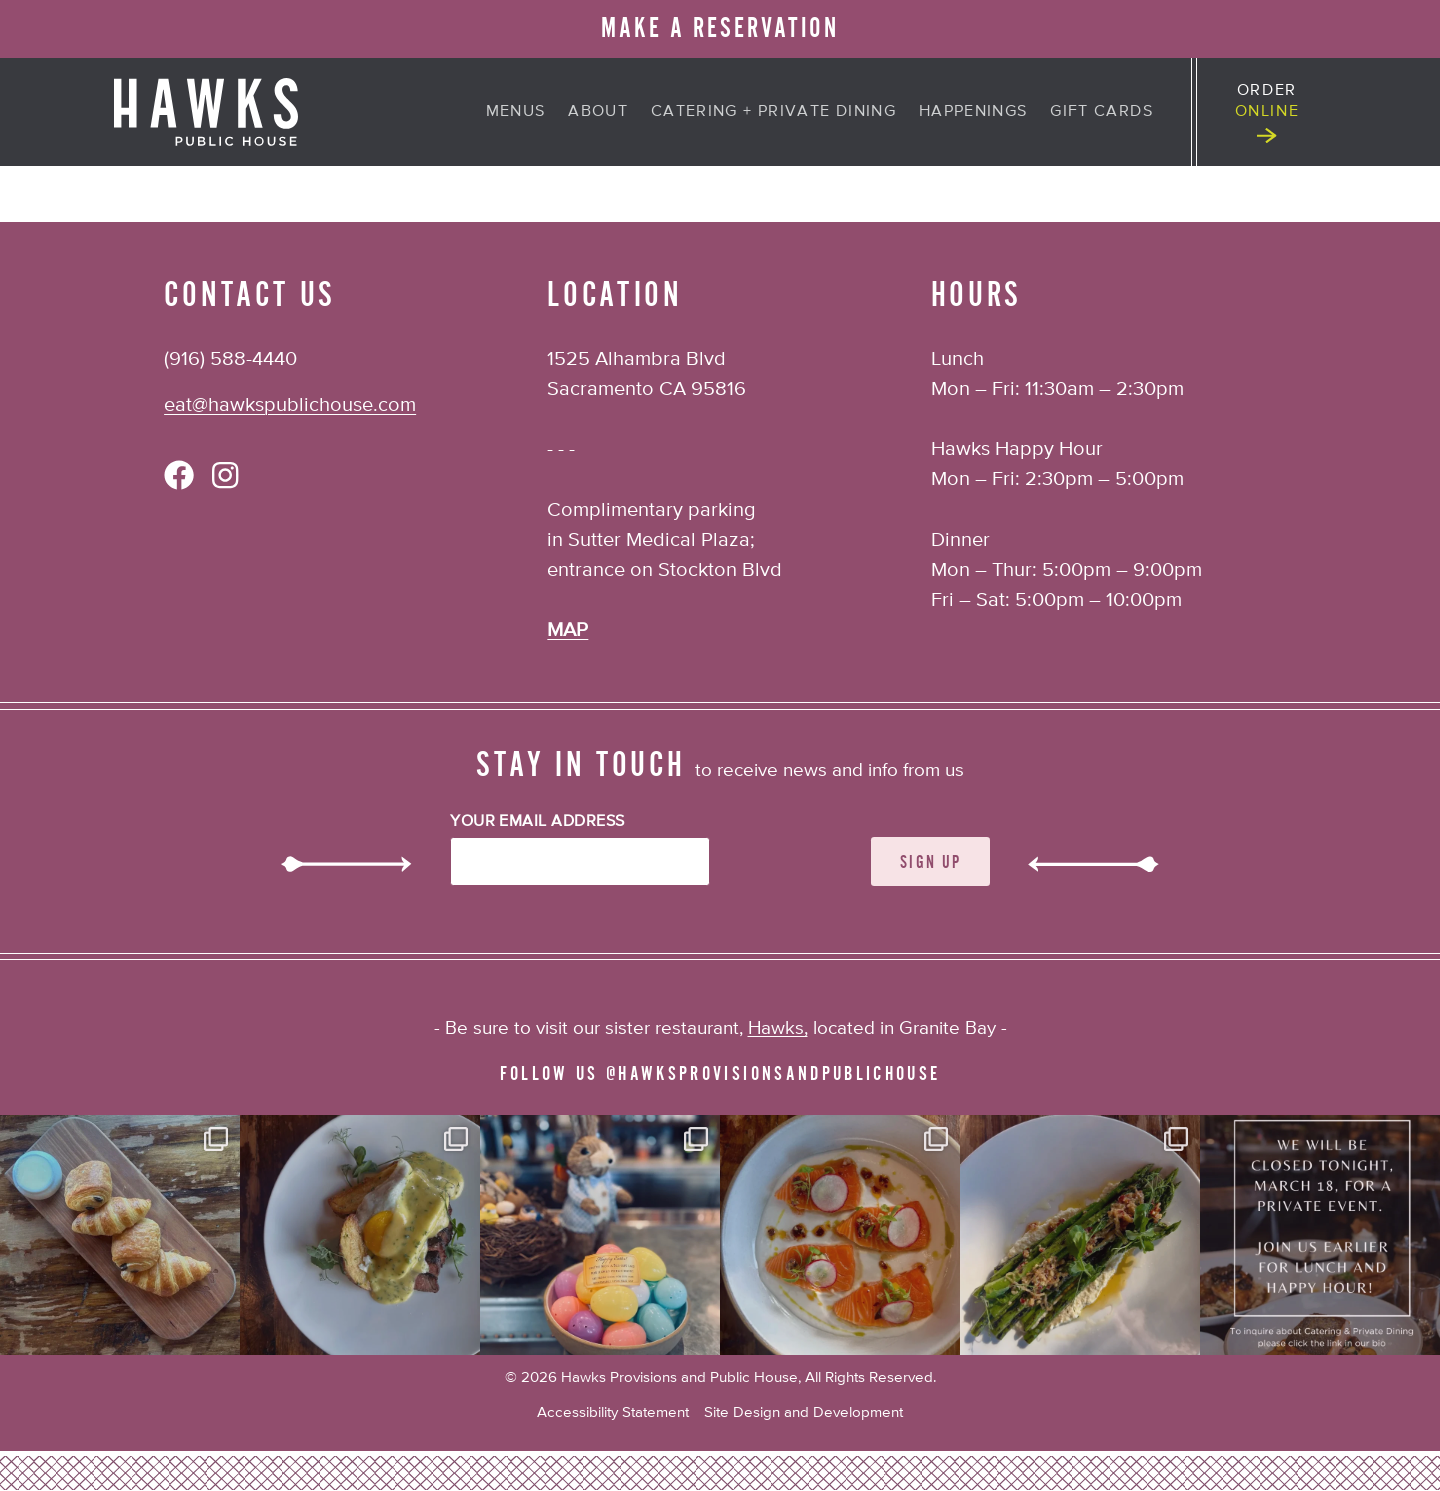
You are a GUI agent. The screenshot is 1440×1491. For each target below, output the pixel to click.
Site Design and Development (803, 1412)
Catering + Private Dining (773, 112)
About (598, 112)
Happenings (973, 112)
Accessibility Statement (613, 1412)
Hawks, (778, 1028)
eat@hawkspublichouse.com (290, 405)
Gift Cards (1101, 112)
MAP (567, 630)
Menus (516, 112)
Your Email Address (537, 822)
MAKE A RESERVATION (719, 28)
